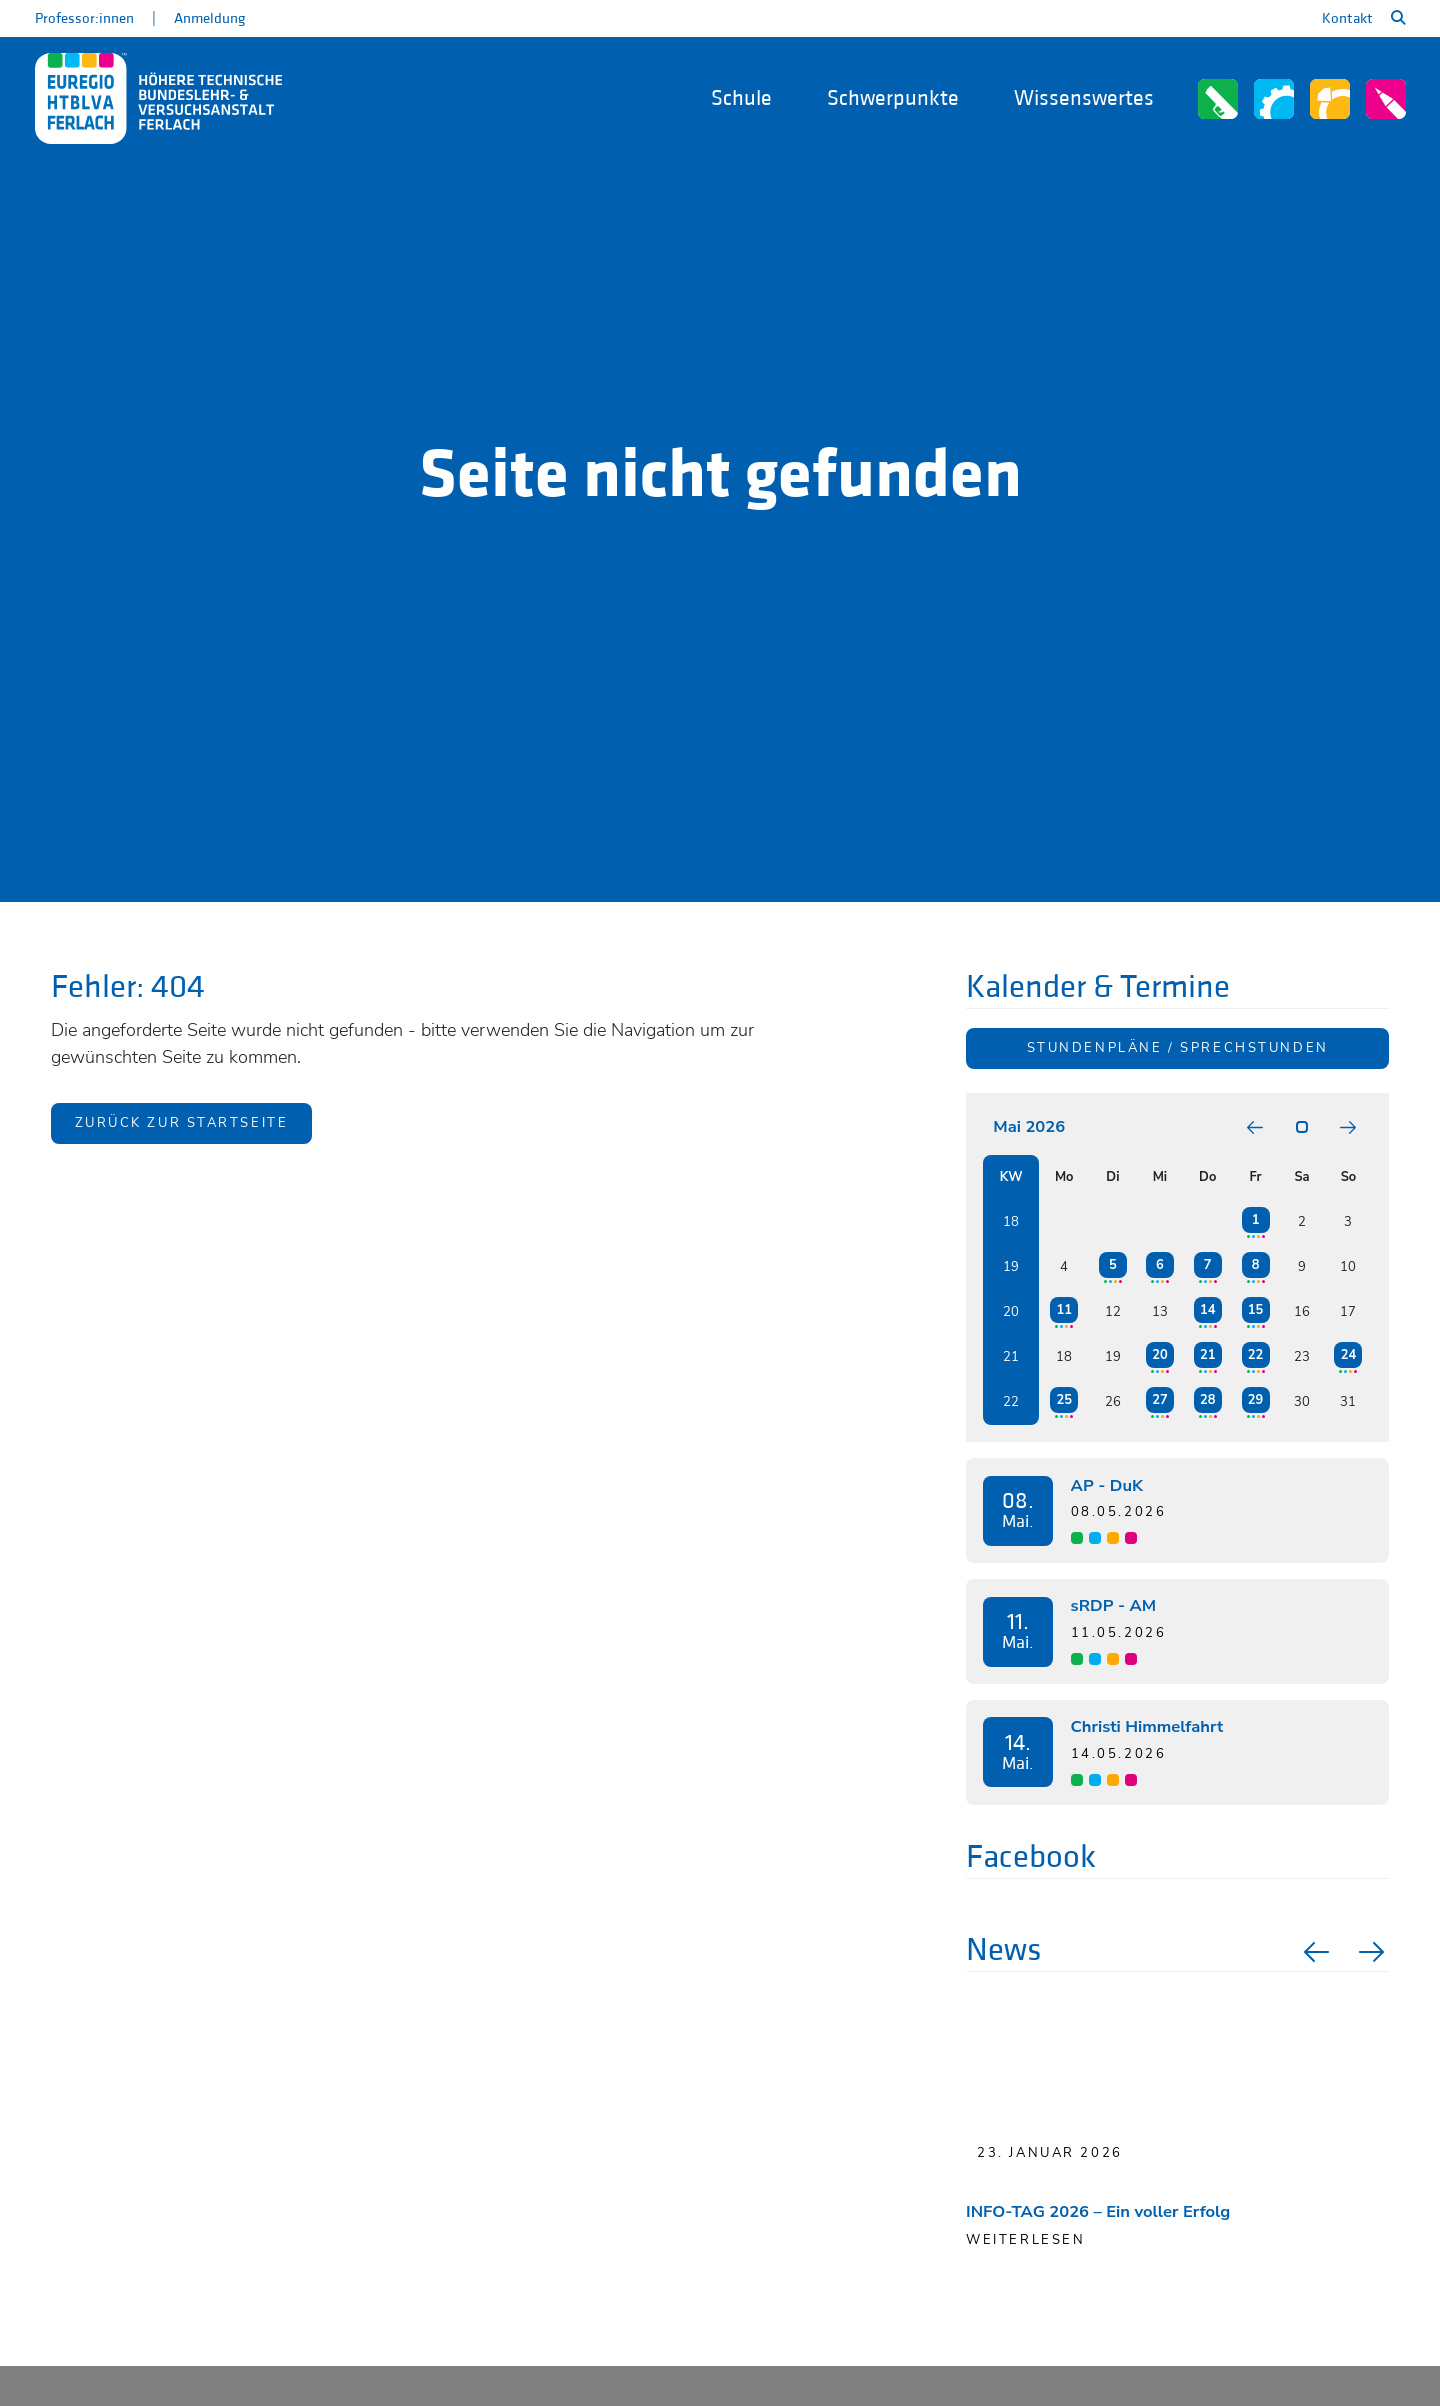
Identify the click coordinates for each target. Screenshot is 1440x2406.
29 (1255, 1400)
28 (1207, 1400)
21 (1207, 1355)
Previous (1314, 1952)
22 (1255, 1355)
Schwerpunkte (893, 98)
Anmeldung (209, 18)
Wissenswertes (1084, 98)
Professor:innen (84, 18)
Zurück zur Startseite (182, 1124)
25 (1063, 1400)
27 (1159, 1400)
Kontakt (1347, 18)
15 (1255, 1310)
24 (1348, 1355)
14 (1207, 1310)
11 (1063, 1310)
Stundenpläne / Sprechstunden (1178, 1048)
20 (1159, 1355)
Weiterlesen (1025, 2240)
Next (1374, 1952)
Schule (741, 98)
